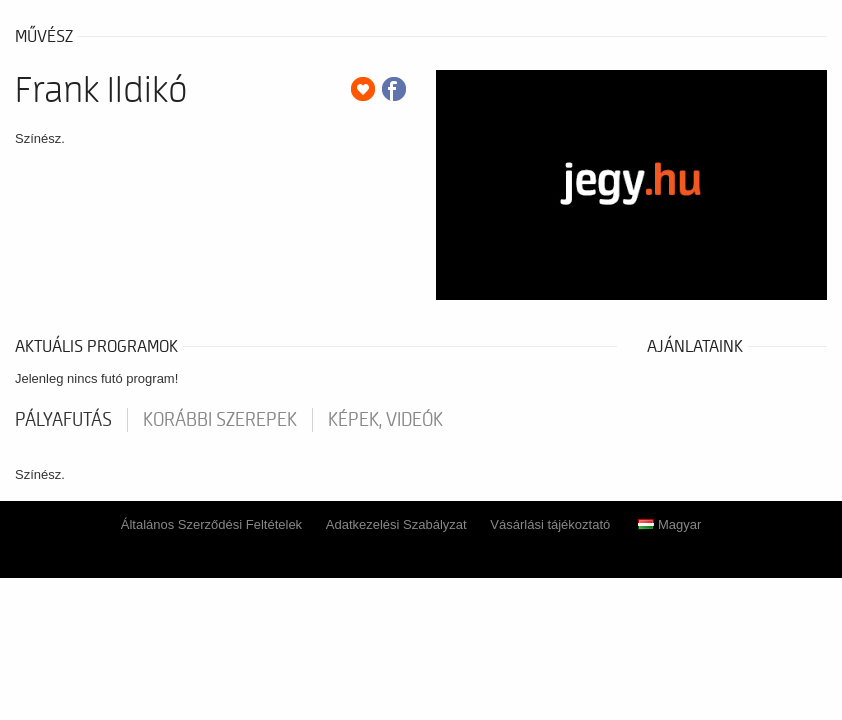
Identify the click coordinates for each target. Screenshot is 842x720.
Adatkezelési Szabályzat (396, 524)
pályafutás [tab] (63, 420)
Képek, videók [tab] (385, 420)
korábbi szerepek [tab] (220, 420)
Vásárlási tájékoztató (550, 524)
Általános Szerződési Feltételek (211, 524)
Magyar (669, 524)
